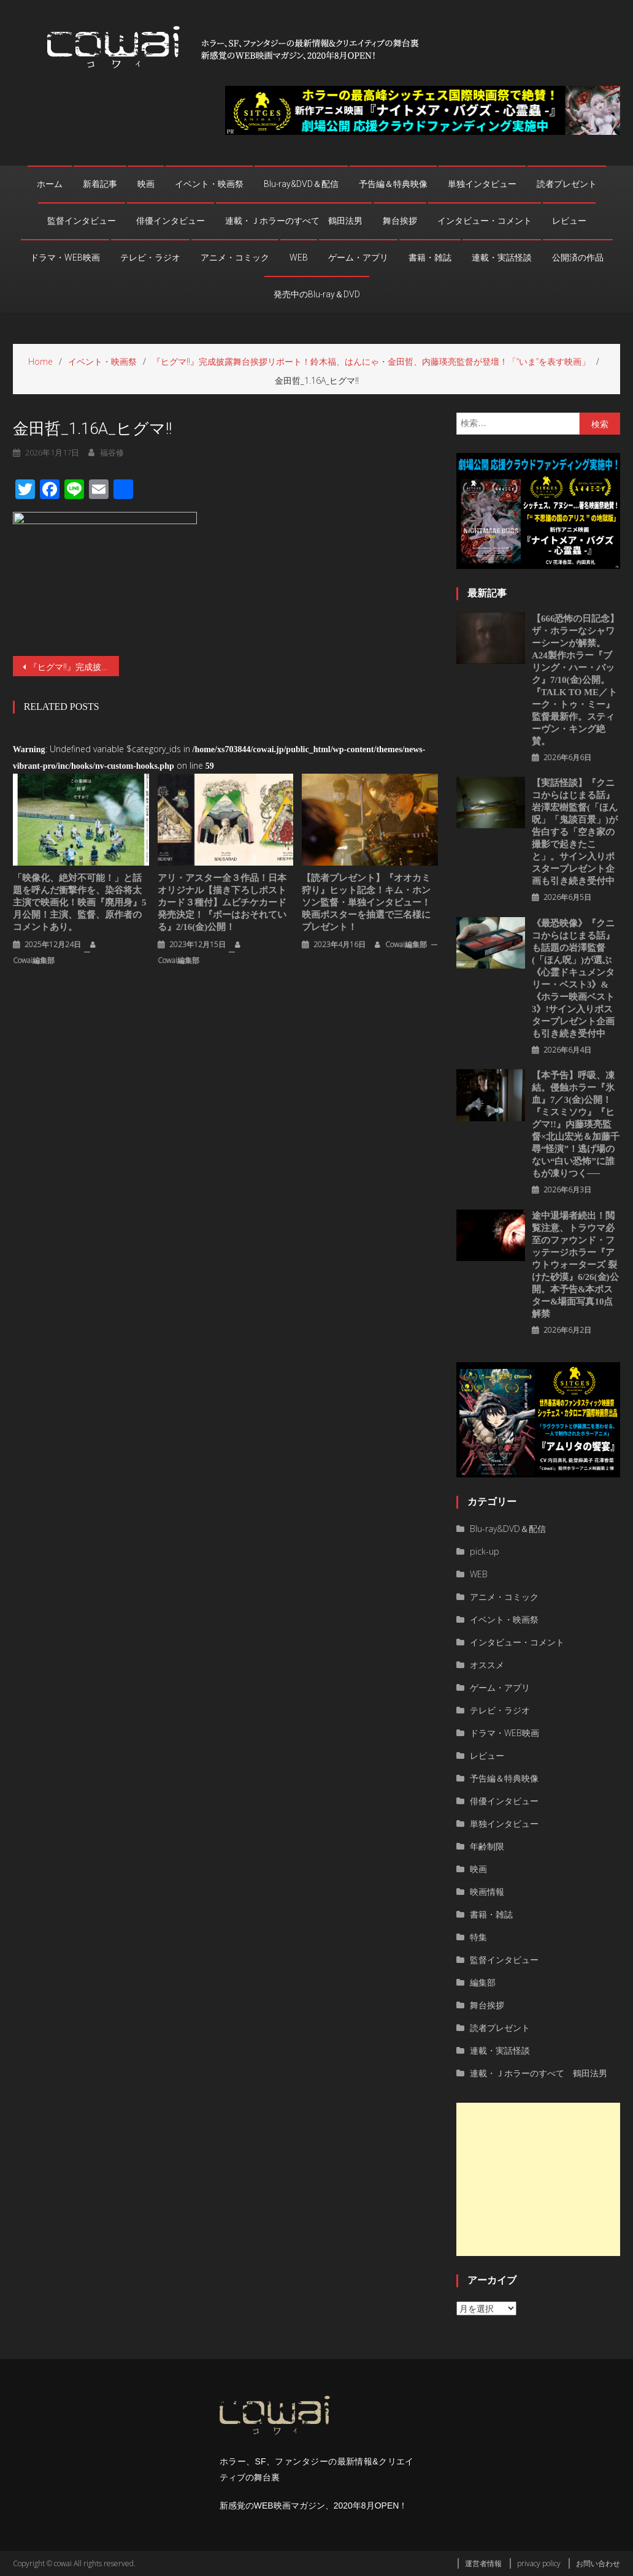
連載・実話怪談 (502, 257)
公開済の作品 (578, 257)
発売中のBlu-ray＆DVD (317, 294)
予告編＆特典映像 (393, 184)
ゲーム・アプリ (358, 257)
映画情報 (487, 1891)
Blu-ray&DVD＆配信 (301, 184)
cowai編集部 (34, 960)
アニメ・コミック (235, 257)
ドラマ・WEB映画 (65, 257)
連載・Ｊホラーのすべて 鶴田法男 (294, 221)
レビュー (569, 221)
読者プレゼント (567, 184)
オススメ (487, 1665)
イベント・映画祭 (209, 184)
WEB (299, 257)
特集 (478, 1937)
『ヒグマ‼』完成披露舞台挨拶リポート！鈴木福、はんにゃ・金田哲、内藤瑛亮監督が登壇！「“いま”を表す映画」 (74, 667)
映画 (146, 184)
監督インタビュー (81, 221)
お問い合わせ (598, 2563)
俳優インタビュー (170, 221)
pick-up (484, 1551)
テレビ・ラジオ (150, 257)
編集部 (483, 1982)
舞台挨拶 (400, 221)
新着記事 (100, 184)
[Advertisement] (538, 2179)
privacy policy (539, 2563)
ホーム (50, 184)
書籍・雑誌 (430, 257)
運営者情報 (483, 2563)
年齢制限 (487, 1846)
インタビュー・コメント (484, 221)
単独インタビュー (482, 184)
